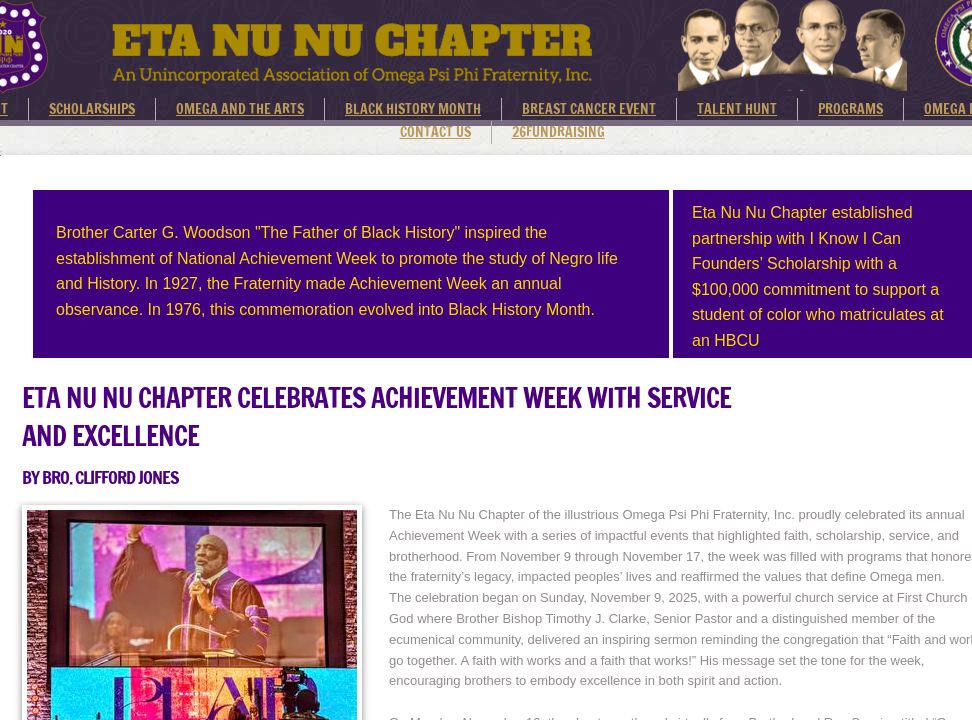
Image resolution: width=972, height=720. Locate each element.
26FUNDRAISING (558, 132)
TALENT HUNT (737, 109)
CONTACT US (435, 132)
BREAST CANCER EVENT (589, 109)
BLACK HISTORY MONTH (413, 109)
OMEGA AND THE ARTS (240, 109)
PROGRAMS (850, 109)
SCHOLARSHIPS (92, 109)
